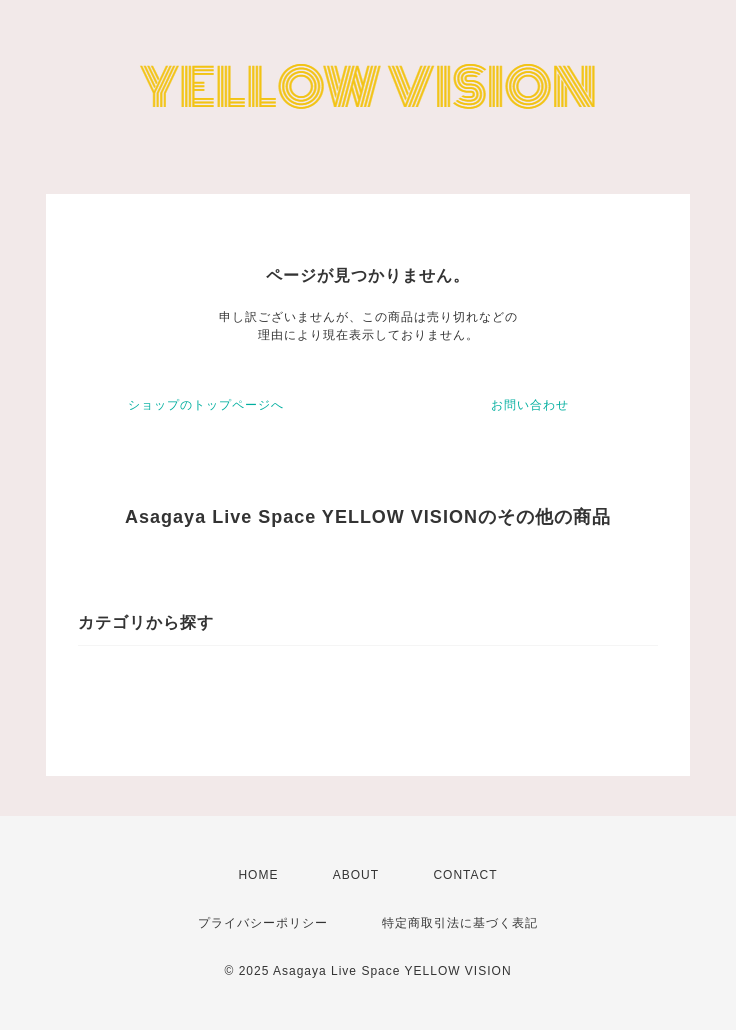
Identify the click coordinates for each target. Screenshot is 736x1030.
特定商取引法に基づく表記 (460, 923)
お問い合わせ (530, 405)
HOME (258, 875)
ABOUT (356, 875)
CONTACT (465, 875)
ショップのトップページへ (206, 405)
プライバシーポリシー (263, 923)
